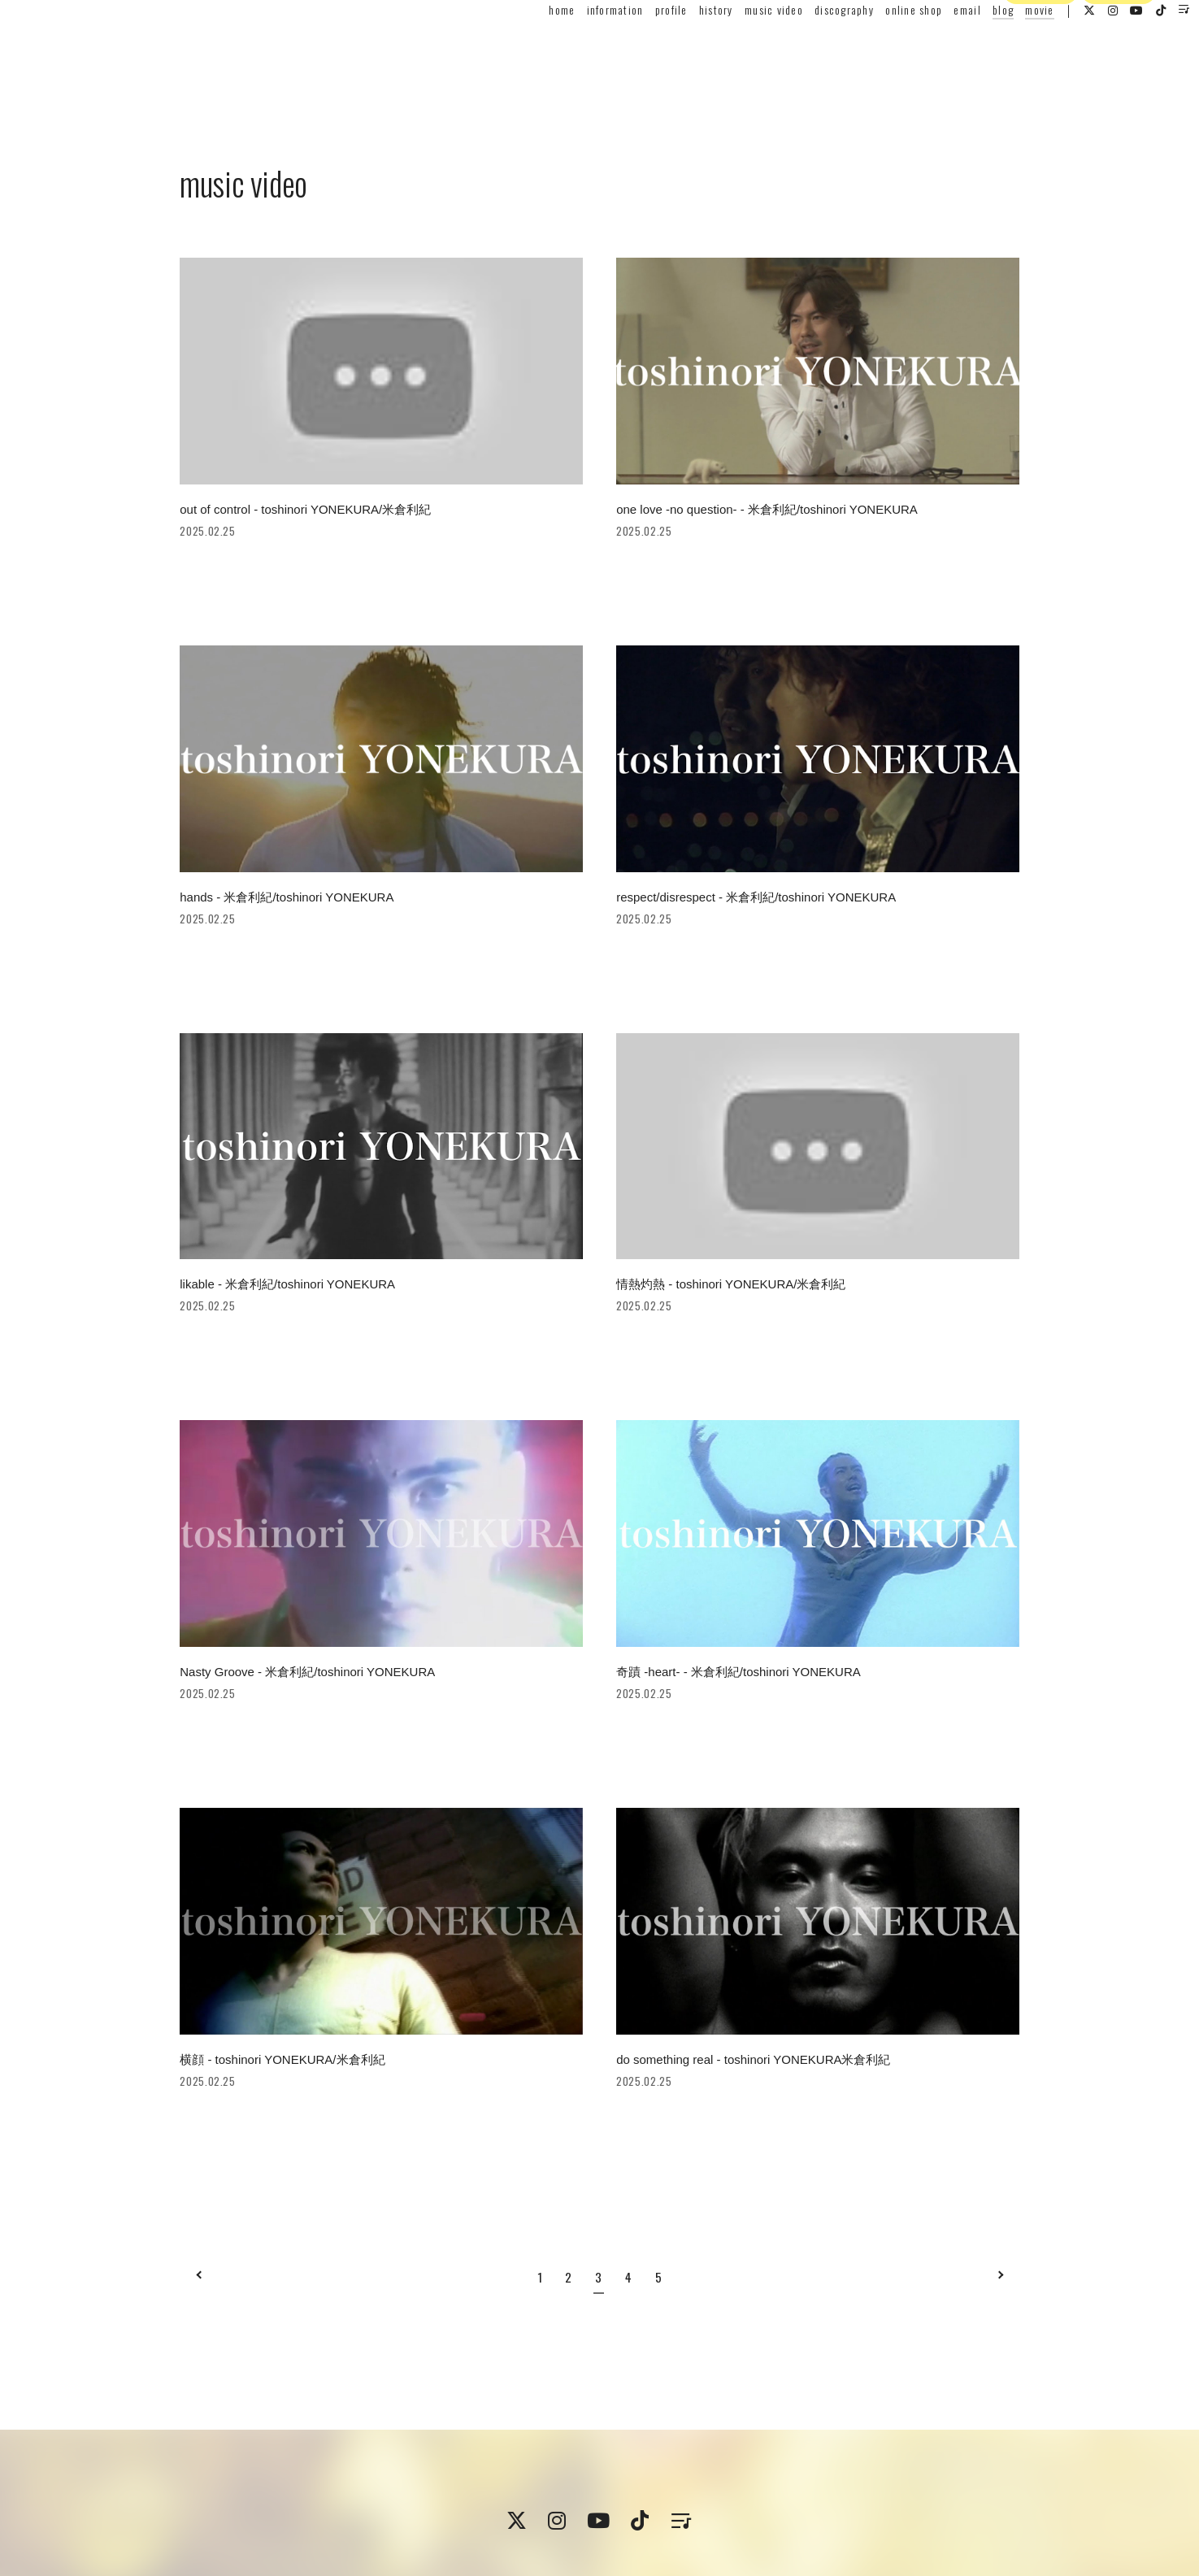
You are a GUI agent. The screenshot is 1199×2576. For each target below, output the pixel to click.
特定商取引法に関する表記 (466, 2510)
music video (738, 45)
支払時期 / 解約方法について (610, 2510)
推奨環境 (712, 2510)
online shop (877, 45)
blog (967, 45)
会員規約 (370, 2510)
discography (808, 45)
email (931, 45)
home (526, 45)
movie (1003, 45)
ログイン (1118, 75)
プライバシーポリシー (284, 2510)
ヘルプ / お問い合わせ (798, 2510)
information (578, 45)
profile (635, 45)
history (680, 45)
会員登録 (1040, 75)
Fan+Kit (625, 2554)
